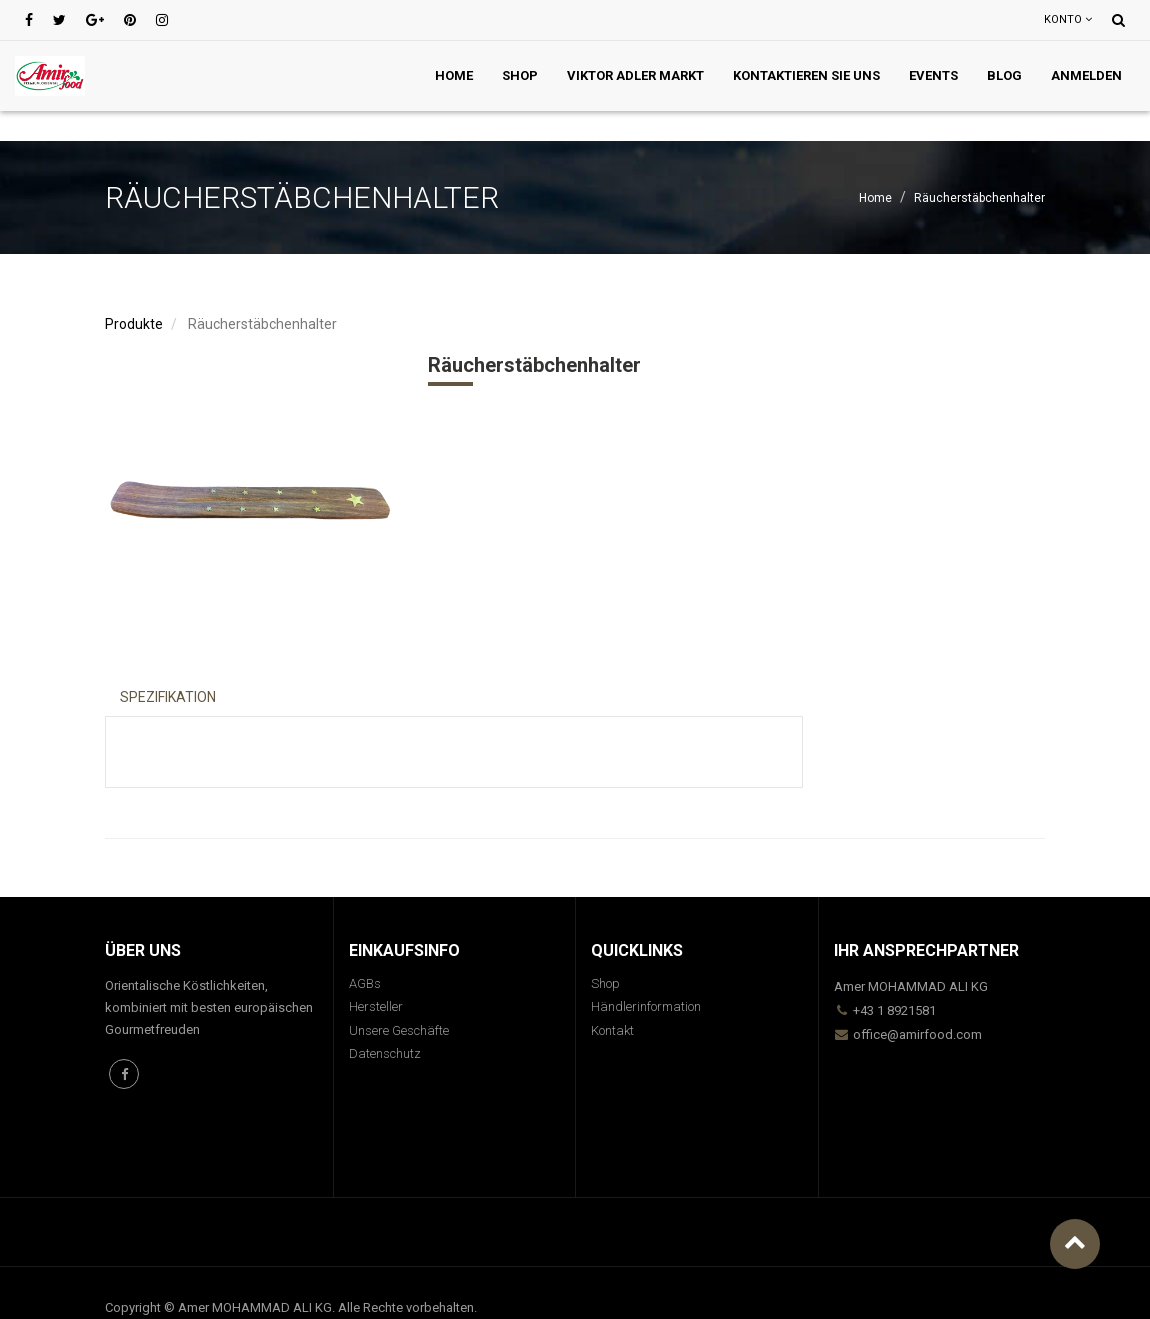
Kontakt (612, 1030)
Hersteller (376, 1006)
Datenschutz (385, 1053)
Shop (605, 983)
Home (875, 198)
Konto (1068, 19)
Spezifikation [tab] (168, 697)
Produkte (134, 324)
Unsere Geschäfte (399, 1030)
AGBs (365, 983)
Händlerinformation (646, 1006)
